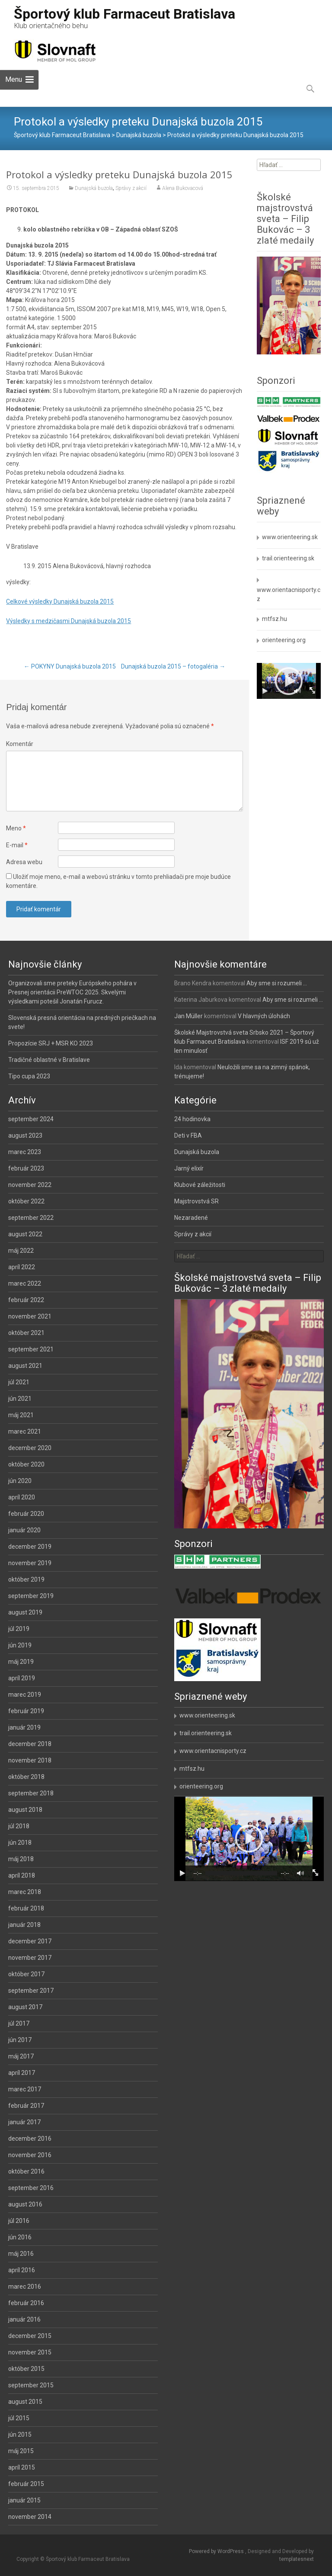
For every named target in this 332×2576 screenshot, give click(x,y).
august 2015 (25, 2401)
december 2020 (29, 1447)
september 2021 (31, 1349)
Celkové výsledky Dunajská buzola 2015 (60, 601)
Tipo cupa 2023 (29, 1076)
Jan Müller (188, 1016)
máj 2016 (21, 2253)
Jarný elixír (189, 1168)
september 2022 (31, 1217)
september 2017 (31, 1990)
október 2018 (26, 1776)
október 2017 (26, 1974)
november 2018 (29, 1760)
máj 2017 (21, 2056)
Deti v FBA (188, 1135)
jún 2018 (20, 1842)
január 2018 (24, 1924)
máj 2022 (21, 1250)
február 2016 (26, 2302)
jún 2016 (20, 2237)
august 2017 (25, 2007)
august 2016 (25, 2204)
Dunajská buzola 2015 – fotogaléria (173, 666)
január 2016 (24, 2319)
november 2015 (29, 2352)
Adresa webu (24, 862)
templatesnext (296, 2559)
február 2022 (26, 1299)
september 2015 (31, 2385)
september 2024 (31, 1119)
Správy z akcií (131, 188)
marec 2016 (24, 2286)
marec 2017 (24, 2089)
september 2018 (31, 1793)
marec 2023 (24, 1151)
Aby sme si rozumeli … (276, 983)
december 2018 (29, 1743)
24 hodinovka (192, 1119)
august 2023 (25, 1135)
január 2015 (24, 2500)
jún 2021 (20, 1398)
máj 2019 (21, 1661)
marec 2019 (24, 1694)
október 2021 (26, 1332)
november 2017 (29, 1957)
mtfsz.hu (274, 618)
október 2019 (26, 1579)
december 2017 (29, 1941)
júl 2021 (18, 1382)
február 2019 (26, 1711)
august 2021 (25, 1365)
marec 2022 (24, 1283)
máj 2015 (21, 2450)
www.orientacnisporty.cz (212, 1750)
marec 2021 (24, 1431)
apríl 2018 (21, 1875)
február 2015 (26, 2483)
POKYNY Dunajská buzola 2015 (70, 666)
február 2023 (26, 1168)
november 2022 (29, 1184)
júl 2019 (18, 1628)
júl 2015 (18, 2418)
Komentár (19, 743)
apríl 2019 (21, 1678)
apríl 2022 (21, 1267)
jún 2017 (20, 2039)
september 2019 (31, 1595)
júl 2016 (18, 2220)
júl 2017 (18, 2023)
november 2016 (29, 2154)
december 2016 (29, 2138)
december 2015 (29, 2335)
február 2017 (26, 2105)
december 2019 (29, 1546)
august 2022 (25, 1234)
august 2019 (25, 1612)
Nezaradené (191, 1217)
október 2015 (26, 2368)
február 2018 (26, 1908)
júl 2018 (18, 1826)
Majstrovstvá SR (196, 1201)
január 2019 (24, 1727)
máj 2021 (21, 1415)
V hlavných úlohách (264, 1016)
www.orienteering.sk (290, 537)
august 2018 (25, 1809)
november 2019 (29, 1563)
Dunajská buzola (94, 188)
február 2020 (26, 1513)
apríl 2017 (21, 2072)
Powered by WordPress (217, 2551)
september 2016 (31, 2187)
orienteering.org (284, 640)
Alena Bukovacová (182, 188)
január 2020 (24, 1530)
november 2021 (29, 1316)
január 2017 (24, 2122)
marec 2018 (24, 1891)
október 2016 (26, 2171)
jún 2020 (20, 1480)
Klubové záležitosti (199, 1184)
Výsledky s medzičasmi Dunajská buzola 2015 (68, 620)
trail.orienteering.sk (288, 558)
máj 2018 (21, 1859)
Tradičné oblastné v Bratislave (49, 1059)
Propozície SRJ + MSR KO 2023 (50, 1043)
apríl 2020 (21, 1497)
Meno (16, 828)
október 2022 (26, 1201)
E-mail (17, 845)
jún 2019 (20, 1645)
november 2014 (29, 2516)
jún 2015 (20, 2434)
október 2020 (26, 1464)
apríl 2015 (21, 2467)
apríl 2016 (21, 2270)
